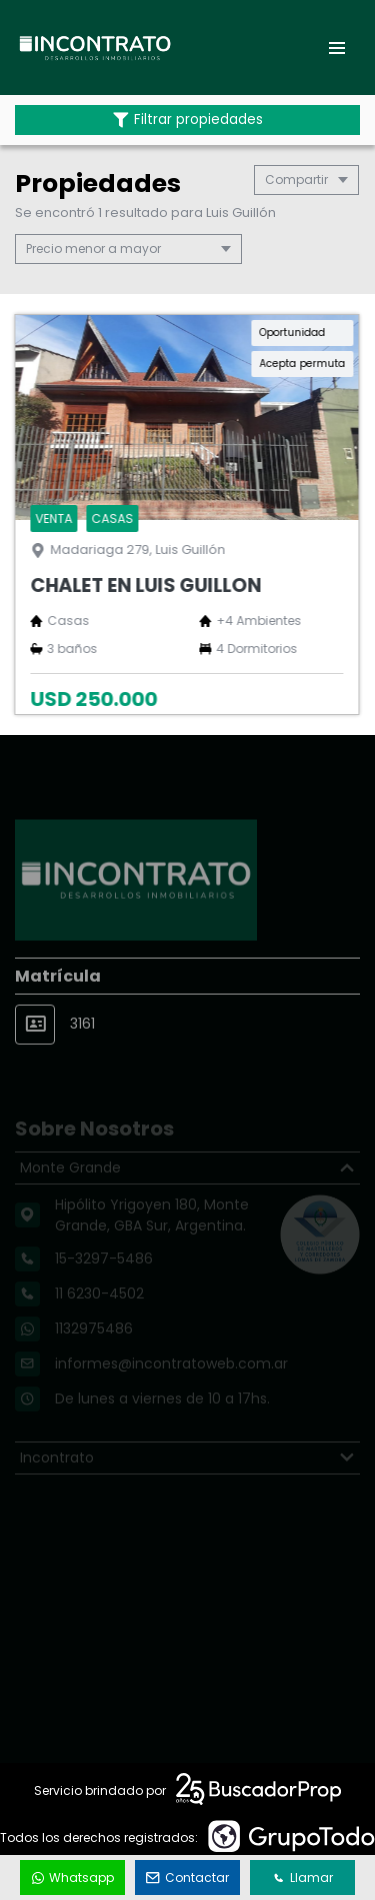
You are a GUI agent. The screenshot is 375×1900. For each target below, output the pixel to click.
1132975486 (94, 1345)
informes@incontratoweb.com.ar (171, 1380)
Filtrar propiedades (188, 119)
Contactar (188, 1877)
